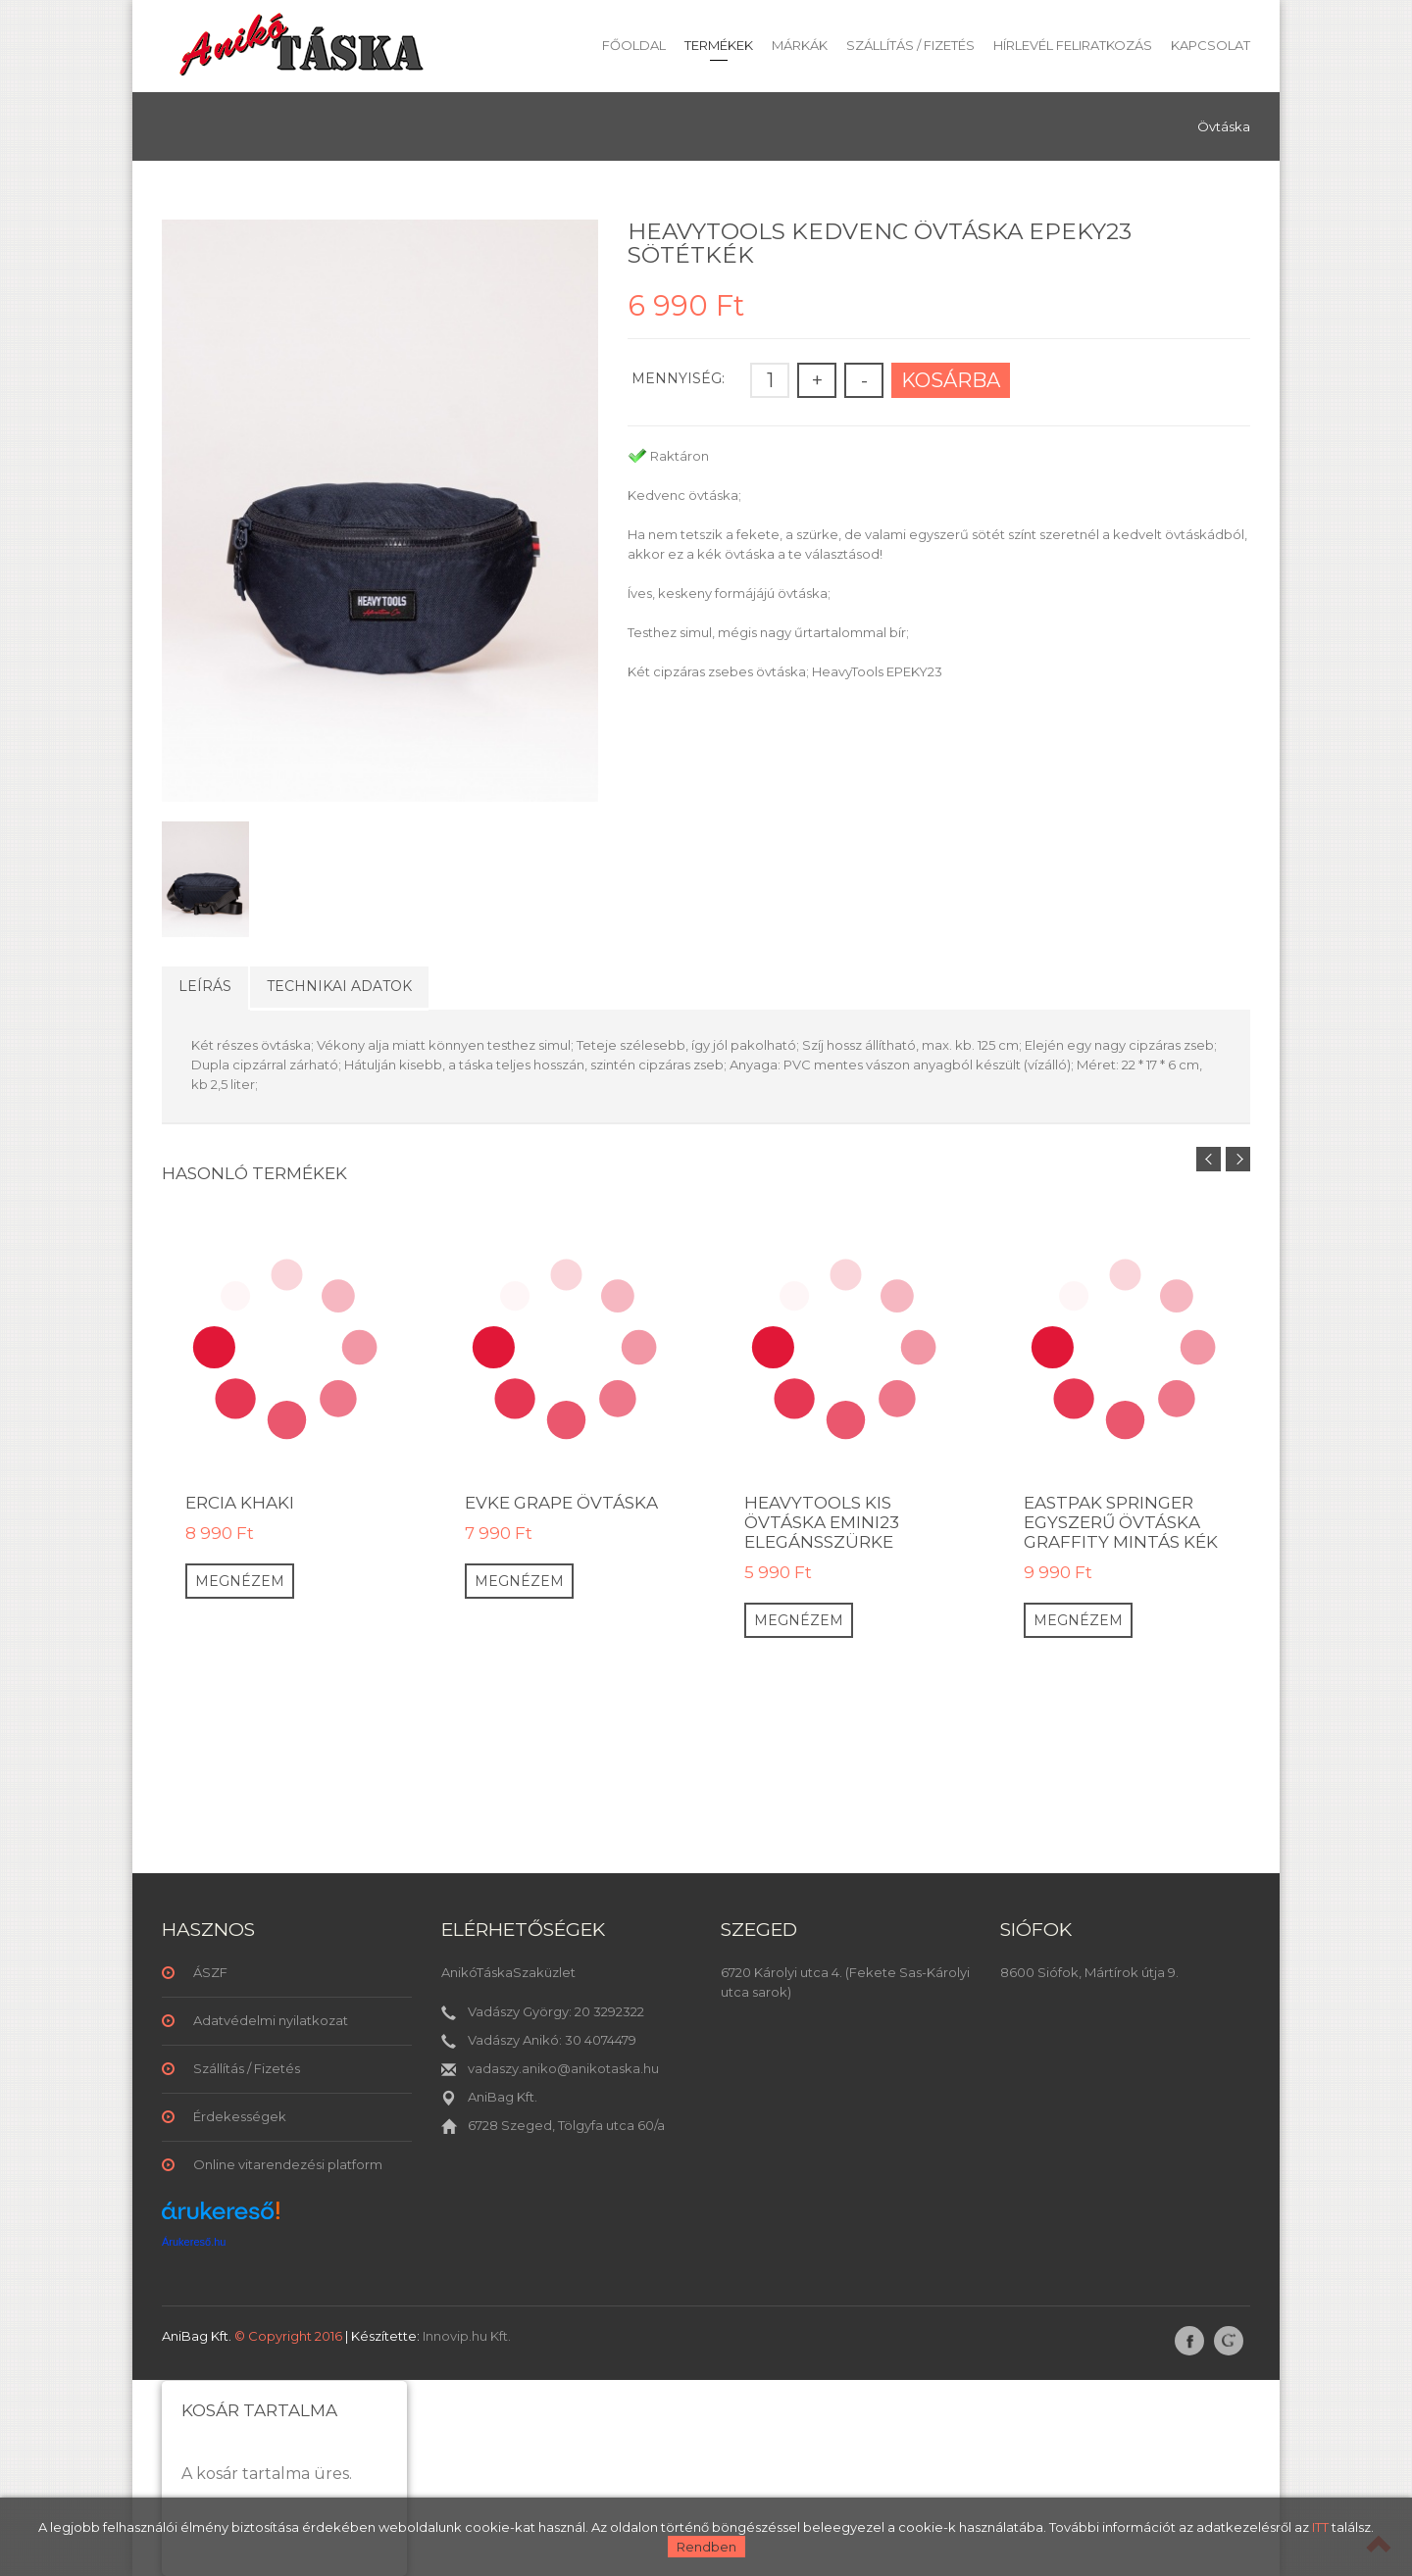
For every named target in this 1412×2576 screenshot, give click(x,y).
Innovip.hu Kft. (467, 2336)
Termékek (718, 45)
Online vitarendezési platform (287, 2164)
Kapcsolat (1210, 45)
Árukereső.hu (194, 2242)
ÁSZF (210, 1972)
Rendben (706, 2546)
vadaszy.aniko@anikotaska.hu (563, 2068)
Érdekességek (239, 2116)
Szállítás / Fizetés (910, 45)
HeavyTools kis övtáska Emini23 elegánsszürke (821, 1522)
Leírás (204, 986)
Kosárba (950, 380)
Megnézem (239, 1581)
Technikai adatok (339, 986)
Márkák (800, 45)
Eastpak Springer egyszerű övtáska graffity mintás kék (1121, 1522)
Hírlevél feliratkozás (1072, 45)
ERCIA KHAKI (239, 1502)
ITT (1320, 2527)
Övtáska (1223, 126)
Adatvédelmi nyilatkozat (270, 2020)
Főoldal (634, 45)
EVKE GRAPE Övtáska (561, 1502)
